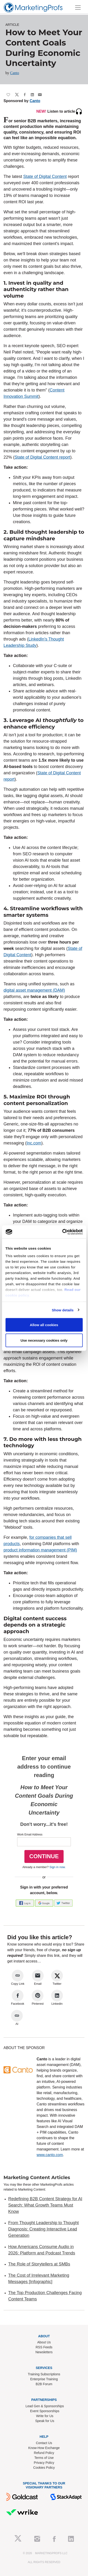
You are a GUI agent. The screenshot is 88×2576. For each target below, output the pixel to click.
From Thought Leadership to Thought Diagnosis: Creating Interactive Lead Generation (43, 2229)
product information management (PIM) (40, 1550)
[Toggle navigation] (78, 7)
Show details (63, 1310)
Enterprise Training (44, 2379)
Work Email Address (29, 1834)
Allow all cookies (44, 1325)
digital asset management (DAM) (34, 990)
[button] (25, 1903)
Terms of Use (44, 2458)
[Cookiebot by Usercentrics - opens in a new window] (63, 1232)
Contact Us (44, 2443)
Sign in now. (58, 1867)
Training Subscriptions (44, 2374)
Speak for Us (44, 2421)
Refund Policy (44, 2453)
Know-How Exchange (44, 2448)
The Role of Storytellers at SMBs (39, 2264)
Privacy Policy (44, 2463)
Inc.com (34, 1143)
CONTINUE (44, 1856)
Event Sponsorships (44, 2411)
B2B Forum (44, 2384)
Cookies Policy (44, 2467)
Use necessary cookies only (43, 1340)
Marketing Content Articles (37, 2177)
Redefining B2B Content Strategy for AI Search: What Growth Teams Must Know (45, 2205)
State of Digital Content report (42, 457)
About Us (44, 2342)
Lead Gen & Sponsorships (45, 2406)
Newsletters (44, 2352)
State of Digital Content (45, 176)
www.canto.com (50, 2155)
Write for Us (45, 2416)
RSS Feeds (44, 2347)
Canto (14, 73)
